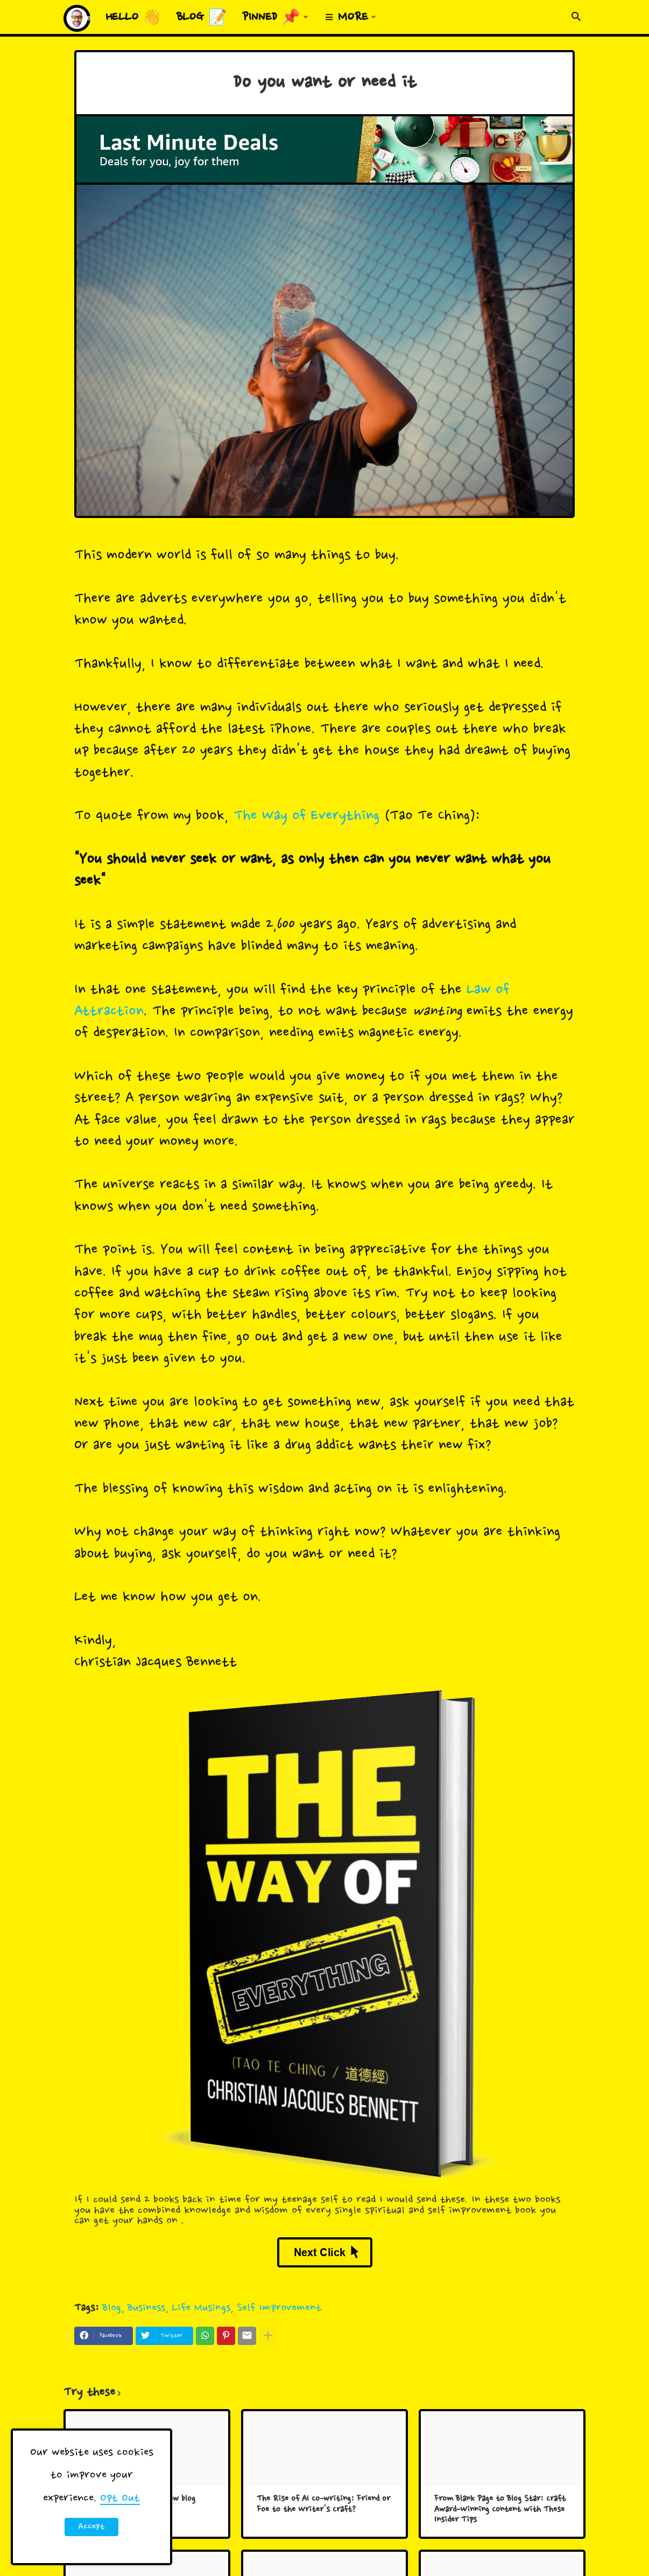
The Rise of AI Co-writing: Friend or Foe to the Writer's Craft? (323, 2504)
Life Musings (201, 2308)
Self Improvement (279, 2308)
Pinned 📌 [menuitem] (271, 17)
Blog (111, 2308)
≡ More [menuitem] (346, 17)
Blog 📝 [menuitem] (202, 17)
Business (146, 2308)
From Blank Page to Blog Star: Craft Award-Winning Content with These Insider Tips (500, 2509)
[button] (576, 17)
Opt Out (120, 2498)
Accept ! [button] (91, 2528)
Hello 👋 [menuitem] (133, 17)
